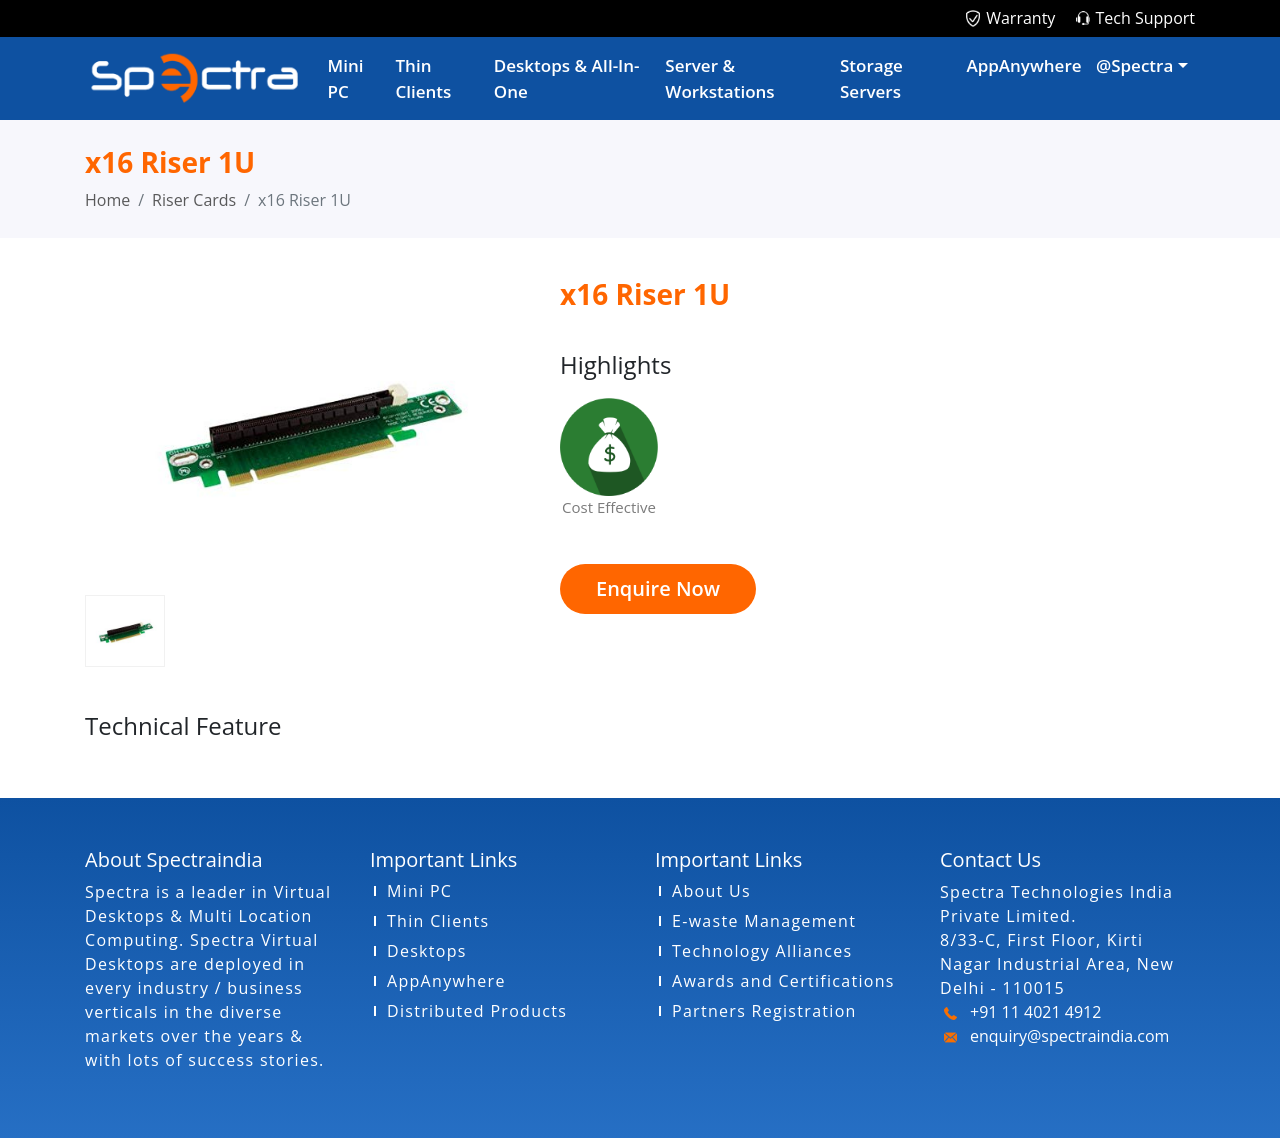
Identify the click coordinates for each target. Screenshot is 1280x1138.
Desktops (427, 951)
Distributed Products (477, 1011)
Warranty (1020, 18)
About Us (711, 891)
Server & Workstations (719, 78)
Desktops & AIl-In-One (567, 78)
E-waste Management (764, 921)
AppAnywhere (1023, 65)
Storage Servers (871, 78)
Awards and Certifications (783, 981)
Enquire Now (658, 588)
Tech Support (1145, 18)
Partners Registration (764, 1011)
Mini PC (346, 78)
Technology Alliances (762, 951)
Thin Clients (424, 78)
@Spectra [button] (1134, 65)
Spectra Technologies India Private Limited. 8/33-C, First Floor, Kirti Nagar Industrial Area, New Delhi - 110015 (1057, 940)
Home (107, 200)
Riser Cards (194, 200)
